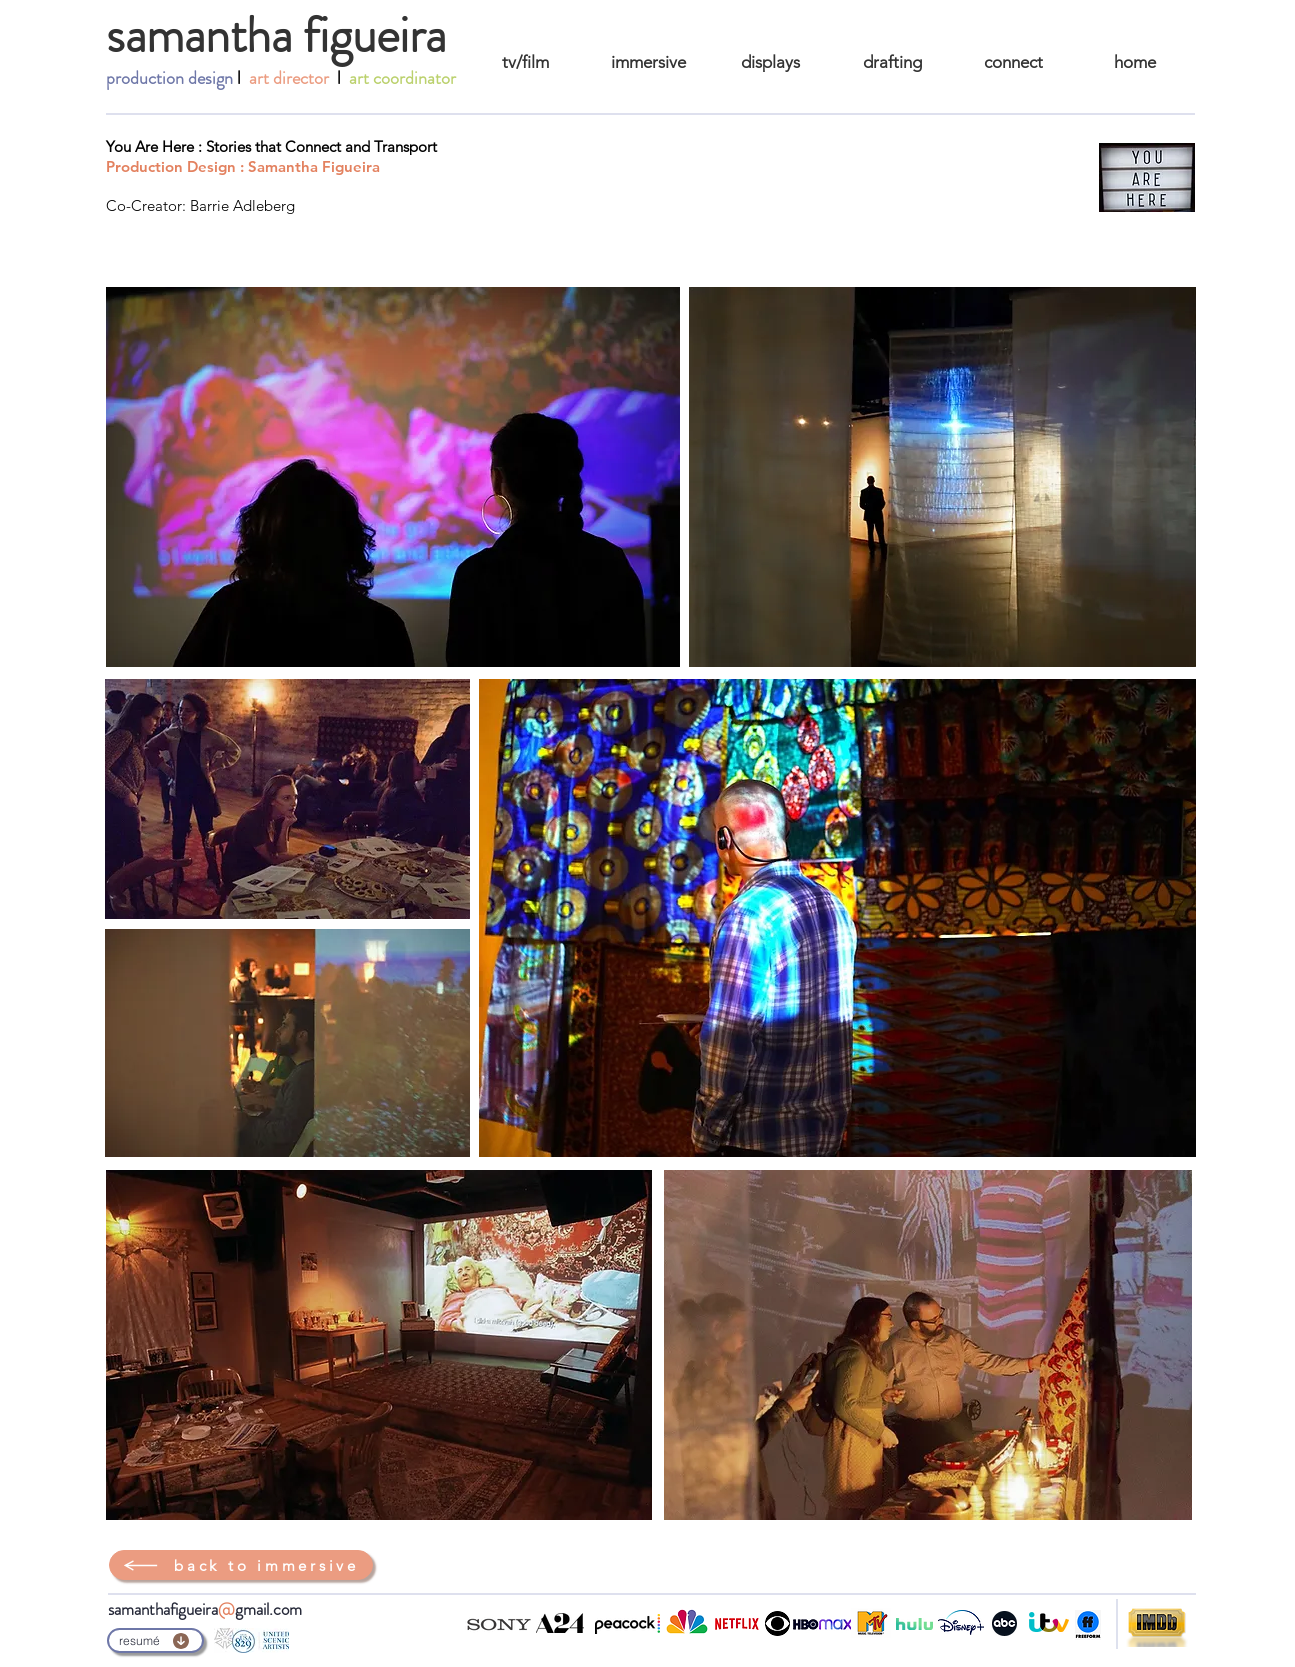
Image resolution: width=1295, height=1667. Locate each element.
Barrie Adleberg (242, 205)
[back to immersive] (241, 1565)
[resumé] (155, 1640)
